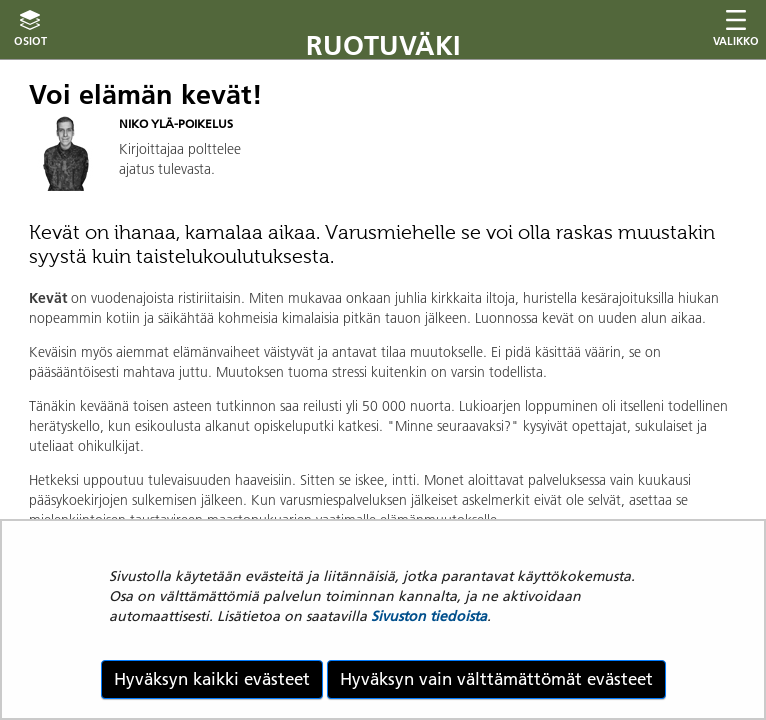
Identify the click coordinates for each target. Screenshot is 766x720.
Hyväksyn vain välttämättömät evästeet (496, 679)
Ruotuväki (383, 45)
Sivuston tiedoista (429, 616)
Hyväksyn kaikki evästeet (212, 679)
